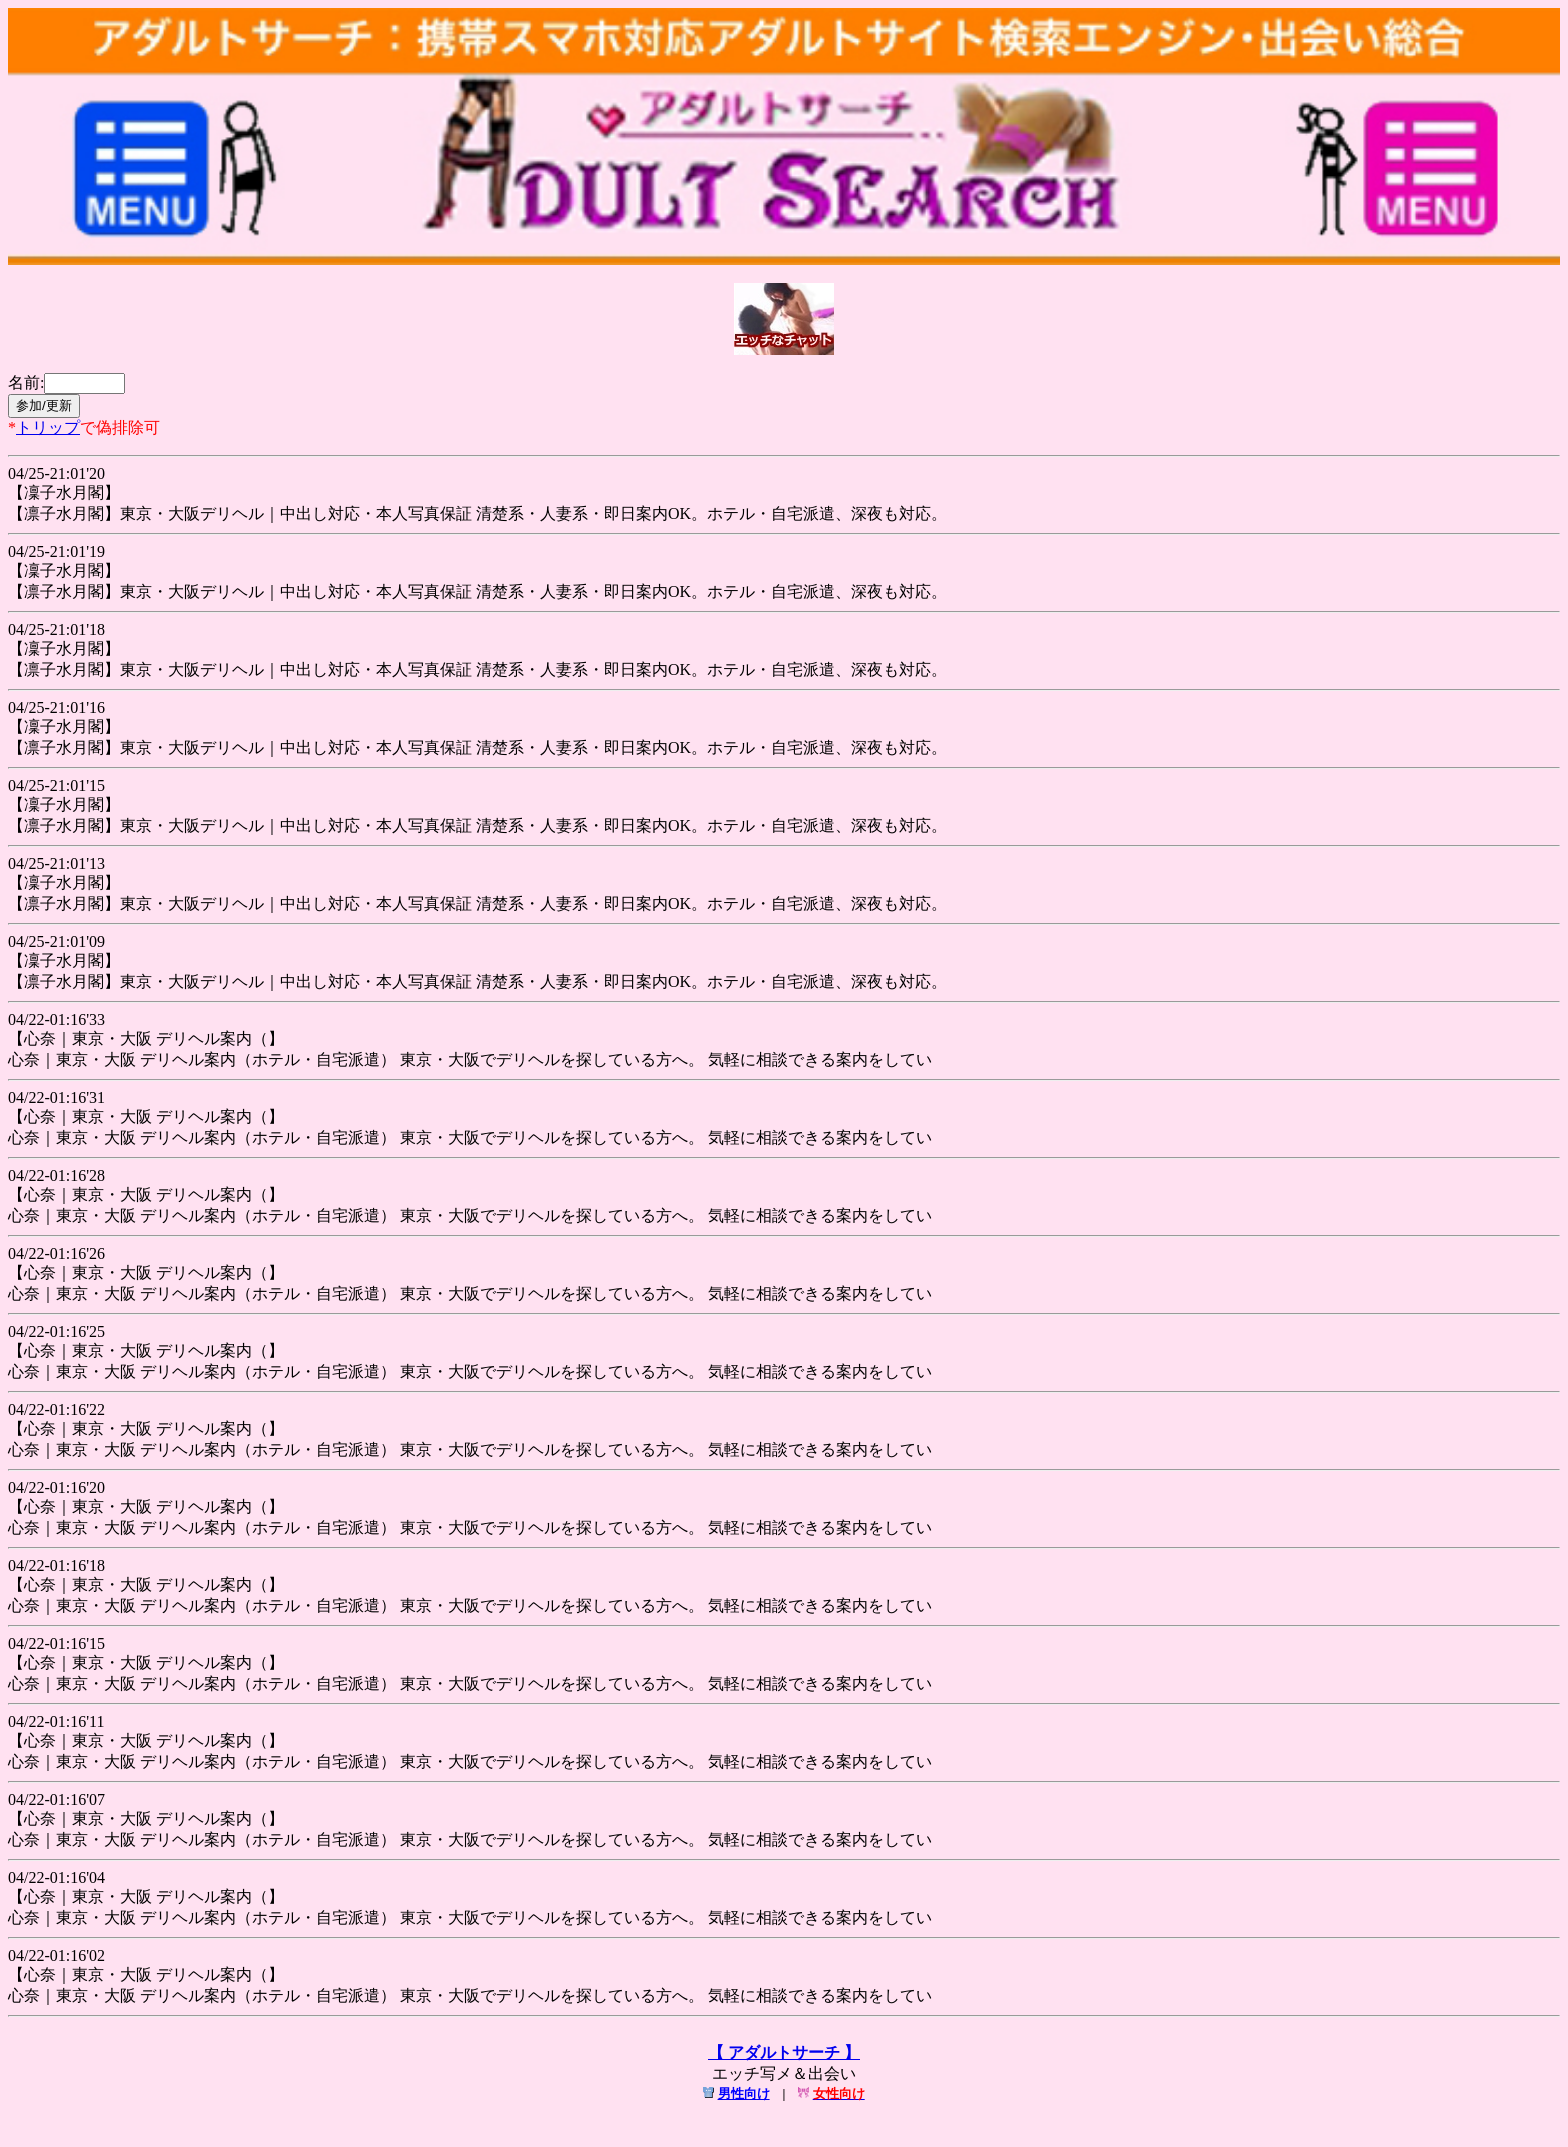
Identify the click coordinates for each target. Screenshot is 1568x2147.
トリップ (48, 427)
